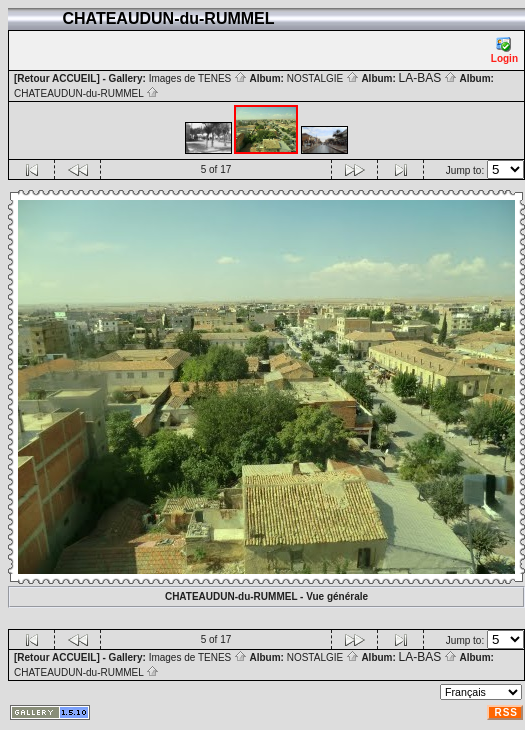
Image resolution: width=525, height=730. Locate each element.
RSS (506, 712)
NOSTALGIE (323, 78)
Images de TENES (198, 78)
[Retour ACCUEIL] (57, 78)
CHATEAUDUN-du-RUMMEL (86, 93)
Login (504, 50)
